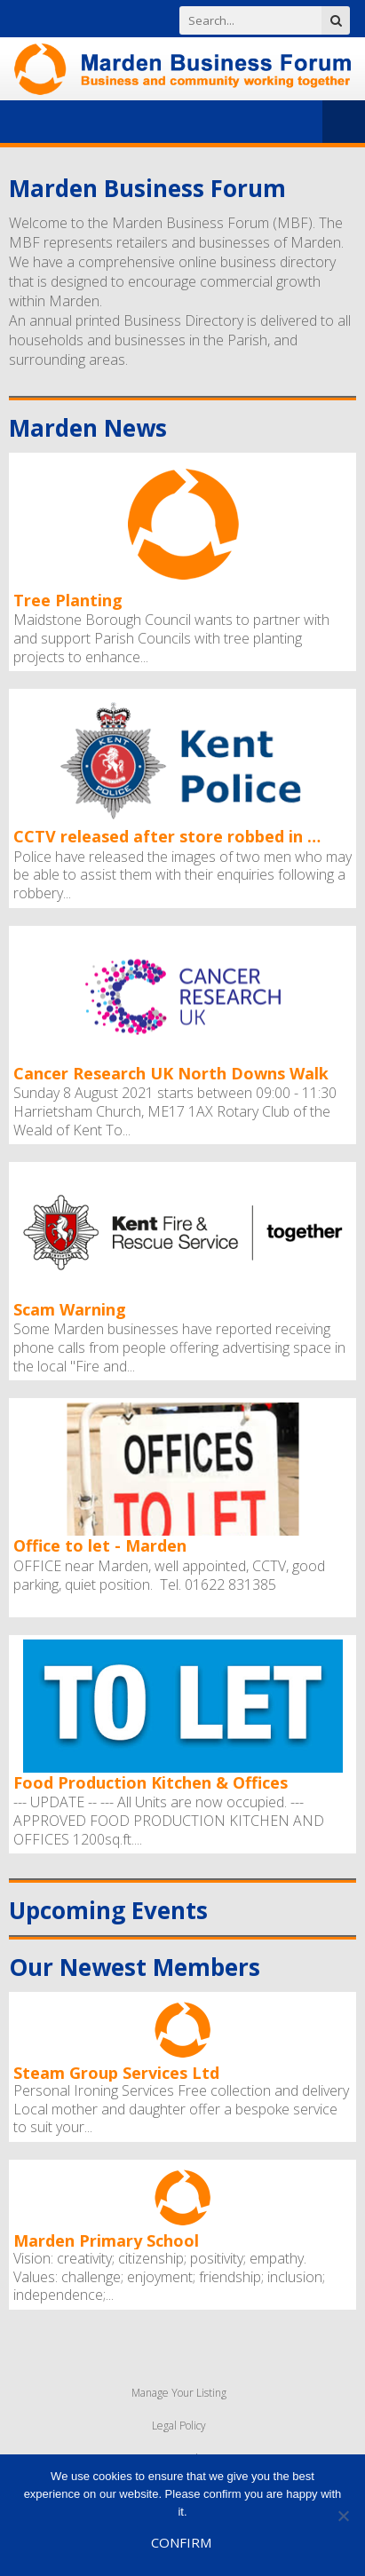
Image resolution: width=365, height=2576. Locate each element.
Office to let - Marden (99, 1546)
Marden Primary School (106, 2240)
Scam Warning (69, 1310)
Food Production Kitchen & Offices (150, 1783)
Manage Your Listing (178, 2392)
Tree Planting (68, 600)
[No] (343, 2516)
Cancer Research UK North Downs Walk (171, 1073)
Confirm (181, 2542)
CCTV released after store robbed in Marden (173, 836)
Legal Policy (179, 2425)
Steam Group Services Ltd (116, 2072)
